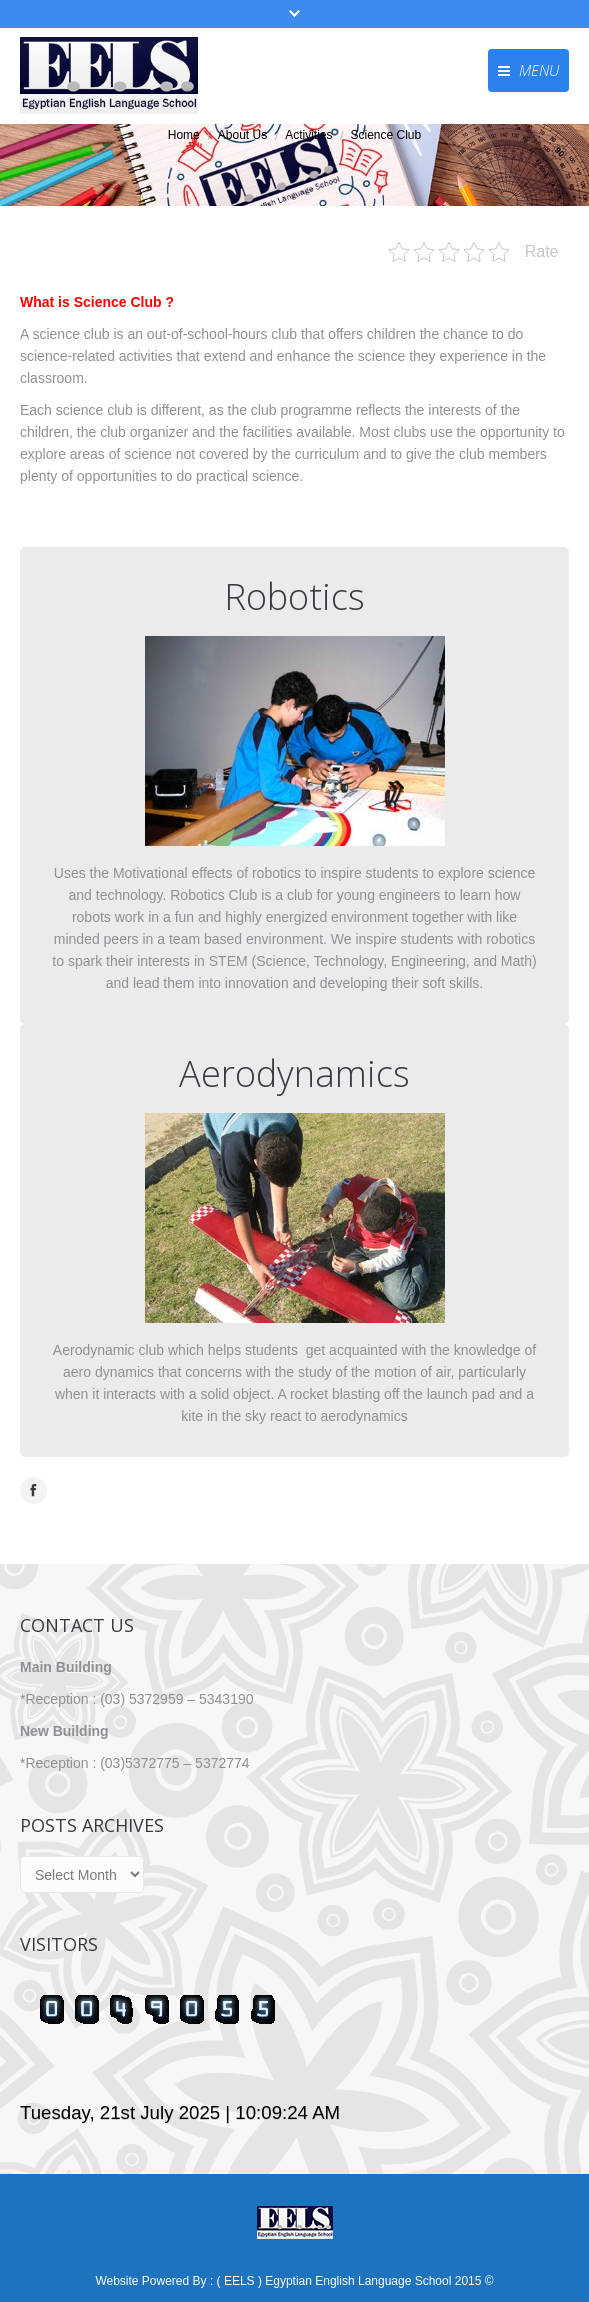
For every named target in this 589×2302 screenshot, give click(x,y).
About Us (242, 135)
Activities (308, 135)
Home (184, 135)
